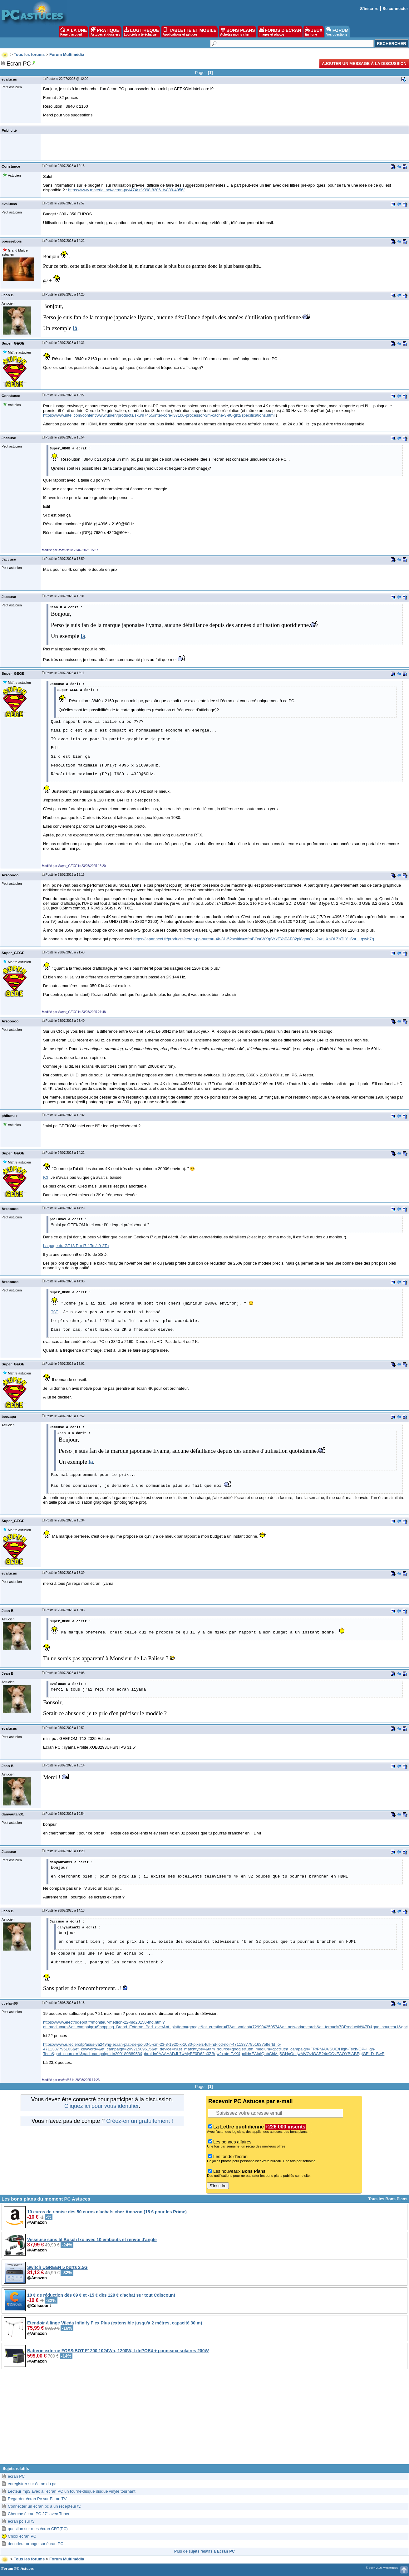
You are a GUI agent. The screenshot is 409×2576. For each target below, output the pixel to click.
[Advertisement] (204, 2420)
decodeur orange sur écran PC (35, 2543)
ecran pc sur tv (21, 2521)
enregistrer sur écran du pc (32, 2483)
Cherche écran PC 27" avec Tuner (39, 2513)
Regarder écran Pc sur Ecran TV (37, 2498)
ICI (45, 1177)
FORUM (337, 31)
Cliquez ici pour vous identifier (101, 2106)
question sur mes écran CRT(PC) (38, 2528)
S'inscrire (369, 8)
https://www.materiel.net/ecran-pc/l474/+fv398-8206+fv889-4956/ (126, 190)
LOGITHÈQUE (141, 31)
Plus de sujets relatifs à (204, 2551)
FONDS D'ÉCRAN (280, 31)
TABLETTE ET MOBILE (189, 31)
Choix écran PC (22, 2536)
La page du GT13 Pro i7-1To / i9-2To (76, 1245)
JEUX (313, 31)
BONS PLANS (237, 31)
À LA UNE (73, 31)
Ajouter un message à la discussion (364, 63)
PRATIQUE (105, 31)
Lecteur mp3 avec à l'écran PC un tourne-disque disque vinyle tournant (72, 2491)
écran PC (16, 2476)
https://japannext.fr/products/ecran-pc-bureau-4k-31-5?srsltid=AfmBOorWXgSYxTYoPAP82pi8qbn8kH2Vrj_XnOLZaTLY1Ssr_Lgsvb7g (253, 939)
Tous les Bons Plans (387, 2198)
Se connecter (395, 8)
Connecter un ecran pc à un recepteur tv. (44, 2506)
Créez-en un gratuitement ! (139, 2121)
